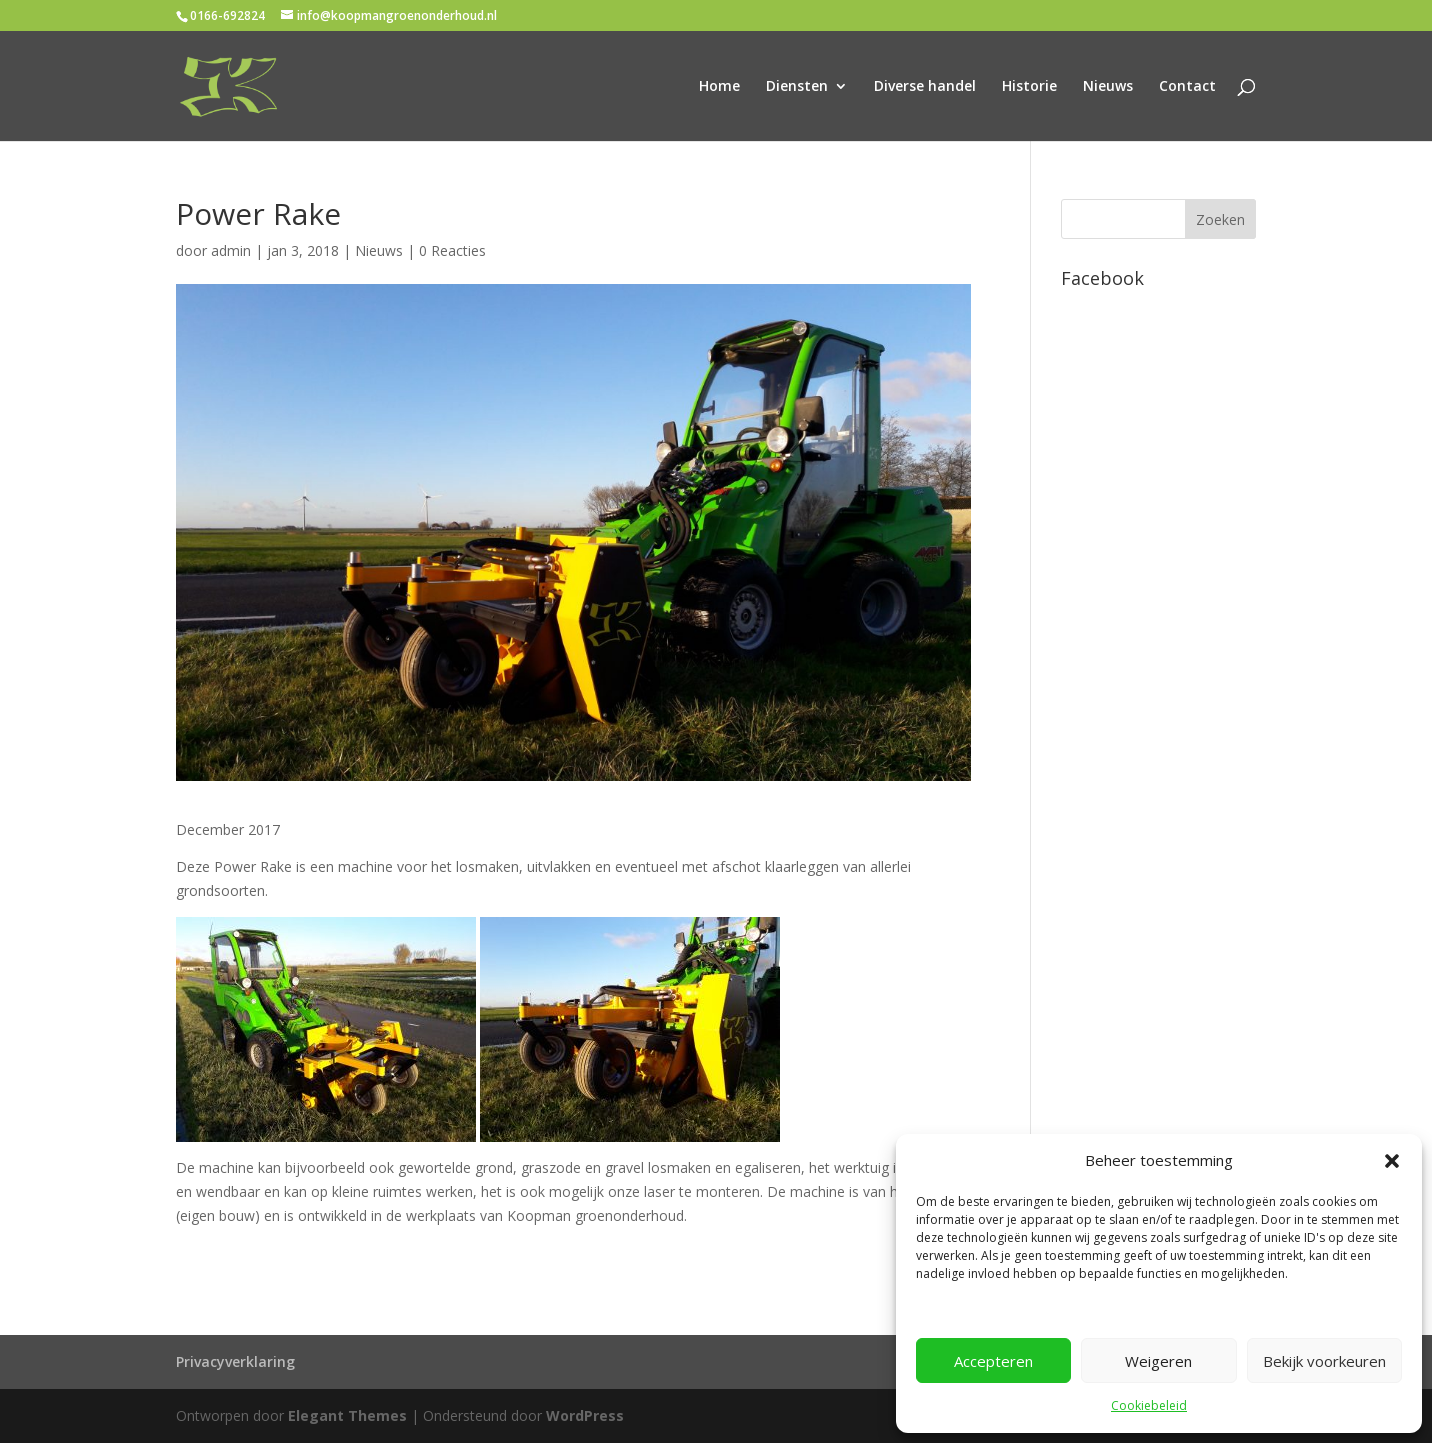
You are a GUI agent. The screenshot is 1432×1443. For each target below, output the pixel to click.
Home (719, 87)
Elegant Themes (347, 1415)
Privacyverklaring (235, 1361)
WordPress (585, 1415)
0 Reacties (452, 250)
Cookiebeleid (1149, 1405)
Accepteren (993, 1361)
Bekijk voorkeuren (1324, 1361)
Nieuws (1108, 87)
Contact (1187, 87)
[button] (1392, 1161)
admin (231, 250)
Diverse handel (925, 87)
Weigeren (1158, 1361)
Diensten (797, 87)
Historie (1029, 87)
